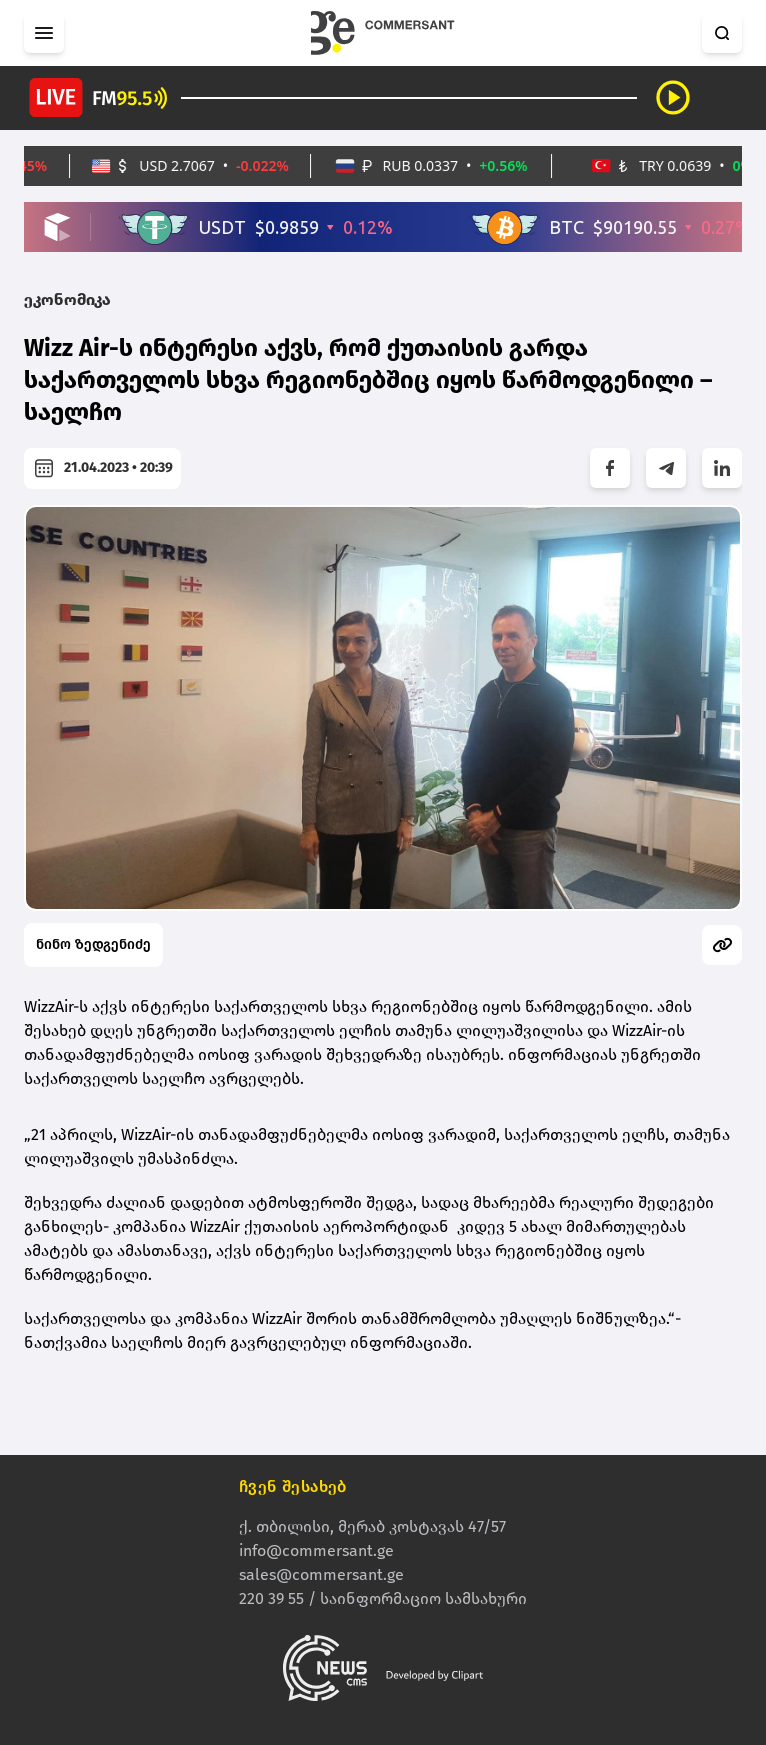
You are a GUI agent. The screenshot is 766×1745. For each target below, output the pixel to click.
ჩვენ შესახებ (293, 1486)
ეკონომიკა (67, 299)
